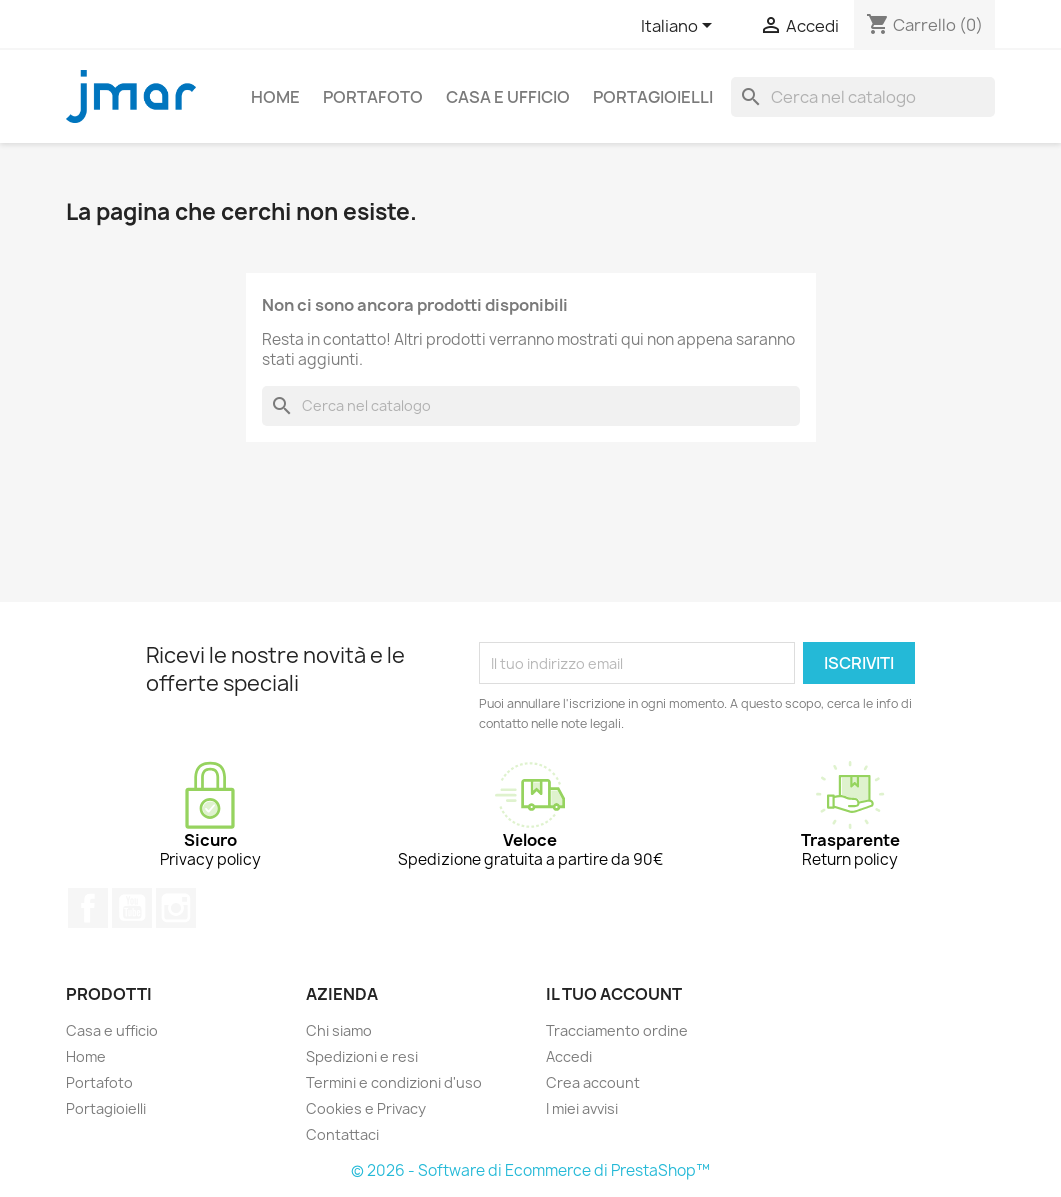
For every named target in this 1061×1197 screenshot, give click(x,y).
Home (275, 97)
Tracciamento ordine (617, 1030)
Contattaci (342, 1134)
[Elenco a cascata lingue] (680, 27)
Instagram (176, 908)
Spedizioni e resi (362, 1056)
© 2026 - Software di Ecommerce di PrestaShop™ (530, 1170)
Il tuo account (614, 994)
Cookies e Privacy (366, 1108)
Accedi (569, 1056)
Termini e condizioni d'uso (394, 1082)
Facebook (88, 908)
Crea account (593, 1082)
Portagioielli (653, 97)
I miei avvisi (582, 1108)
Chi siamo (339, 1030)
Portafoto (373, 97)
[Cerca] (863, 97)
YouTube (132, 908)
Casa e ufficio (508, 97)
